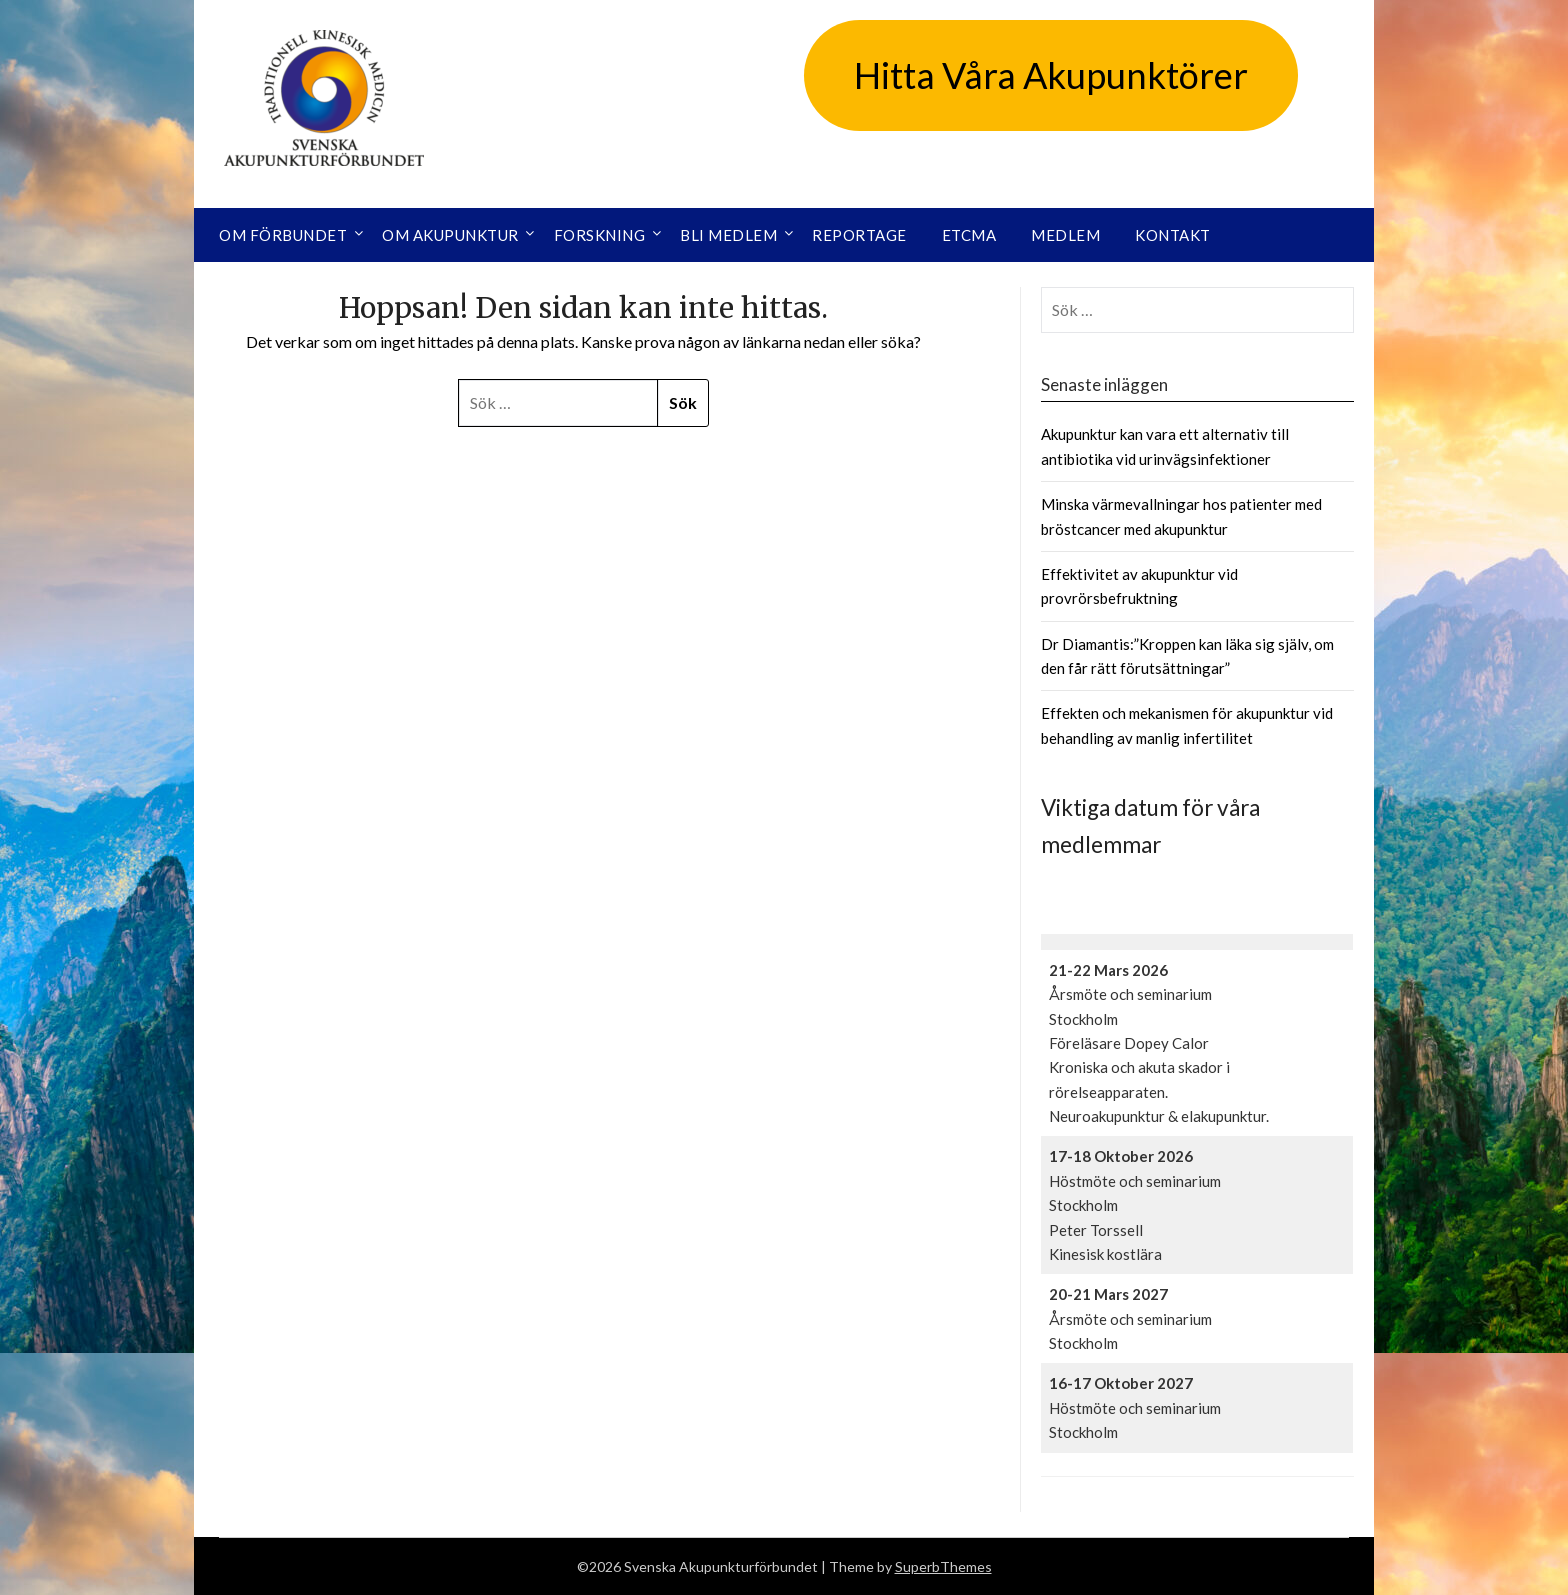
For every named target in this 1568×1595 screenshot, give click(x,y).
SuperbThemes (943, 1566)
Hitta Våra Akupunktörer (1051, 75)
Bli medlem (728, 235)
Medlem (1065, 235)
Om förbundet (283, 235)
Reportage (859, 235)
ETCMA (969, 235)
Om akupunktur (450, 235)
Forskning (600, 235)
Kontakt (1173, 235)
